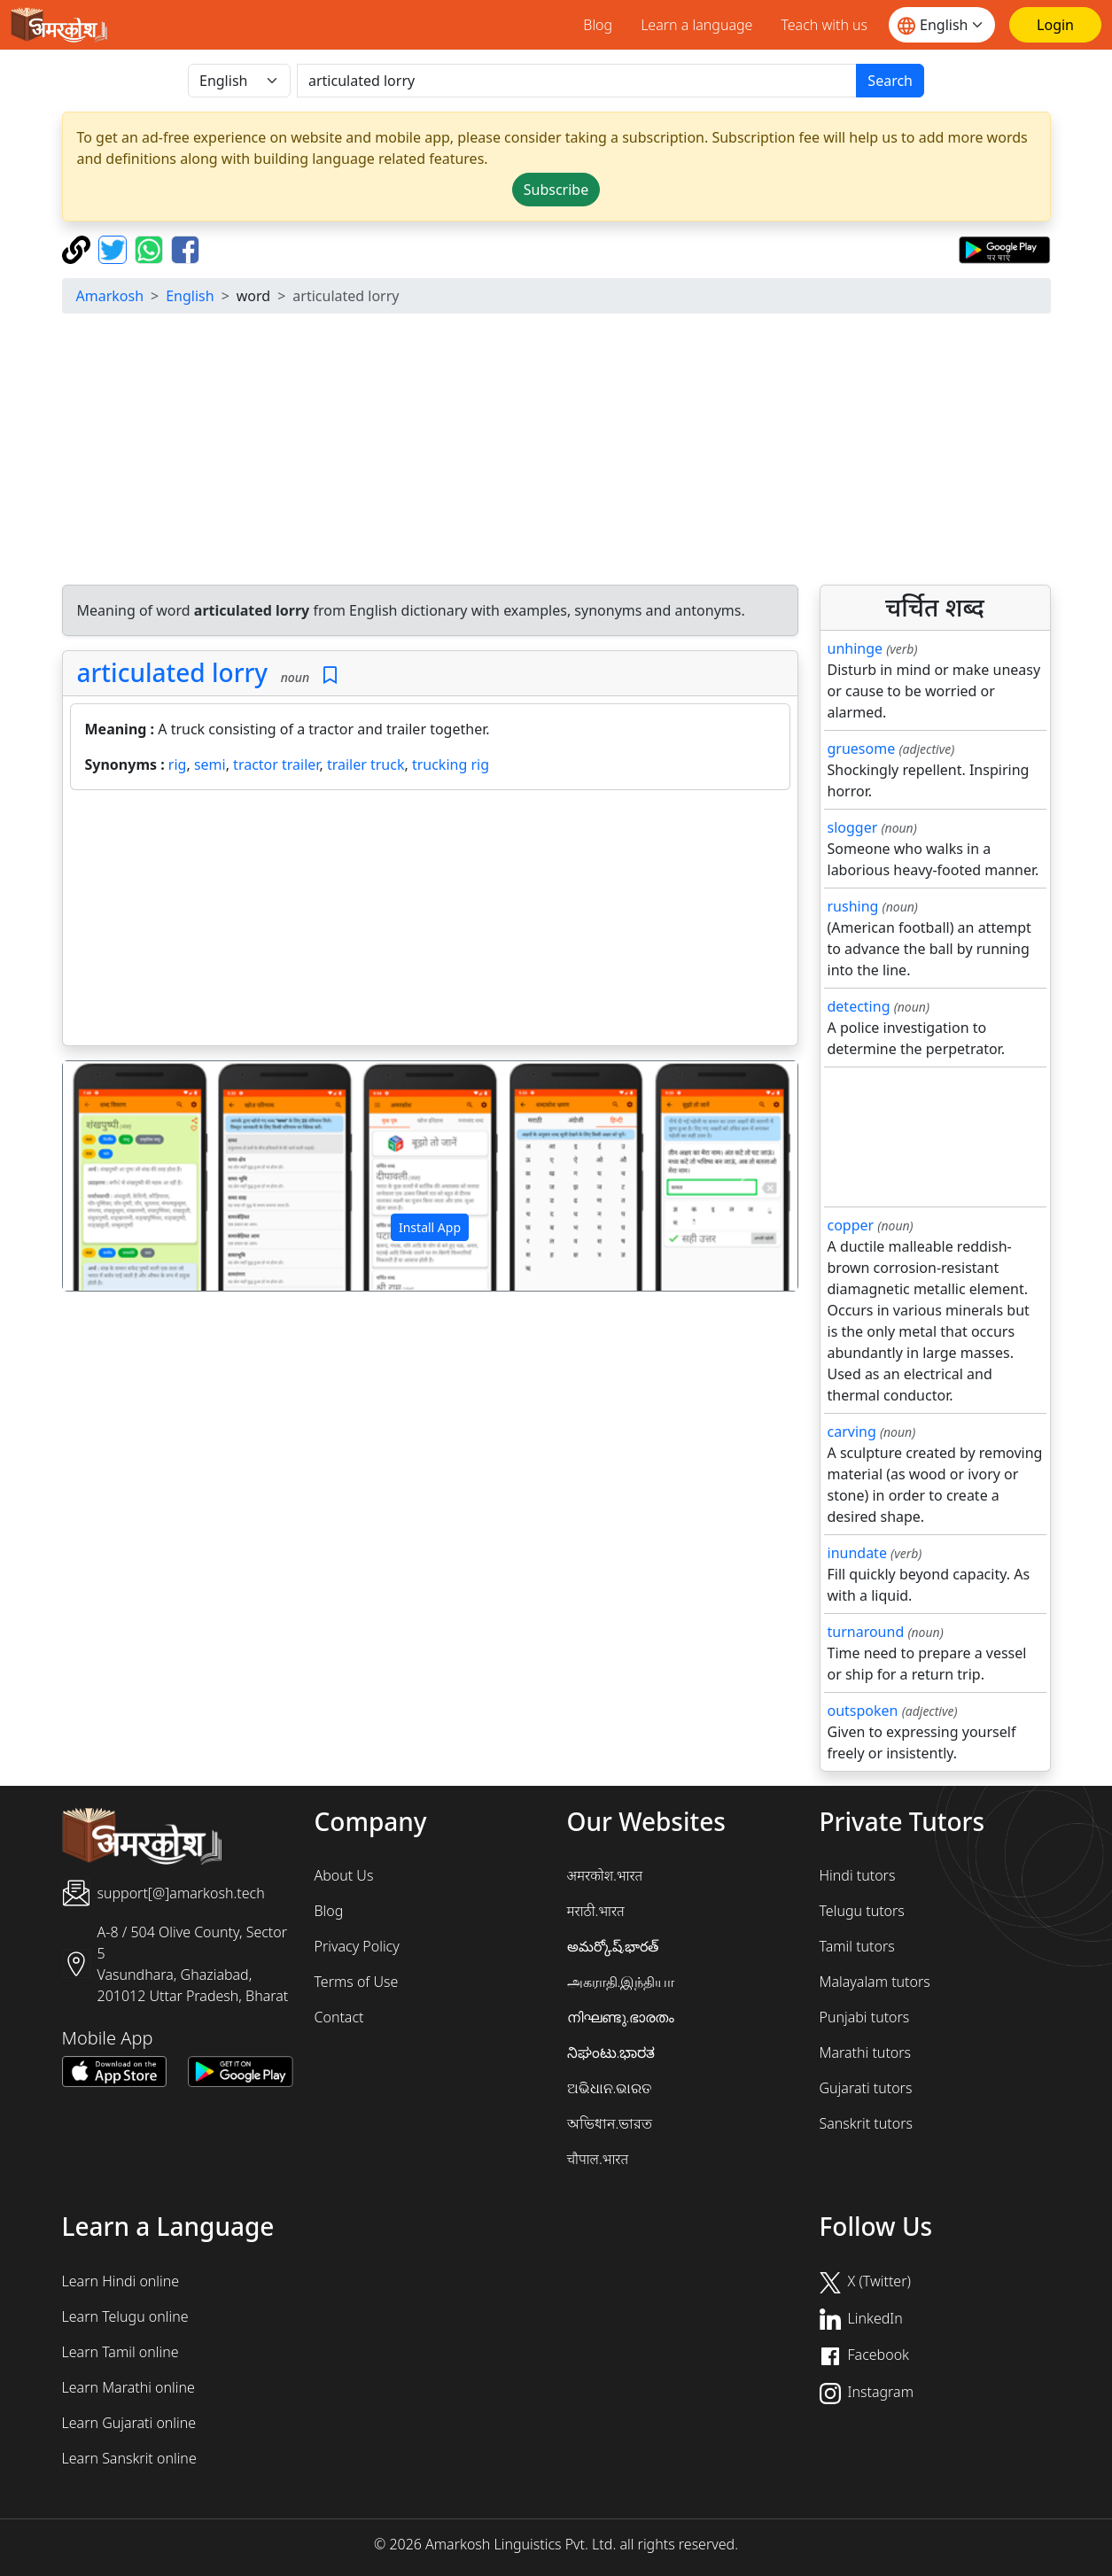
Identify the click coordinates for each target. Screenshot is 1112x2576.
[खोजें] (577, 80)
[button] (118, 1176)
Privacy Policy (357, 1946)
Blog (597, 25)
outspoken (863, 1710)
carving (852, 1431)
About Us (344, 1875)
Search (890, 80)
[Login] (1055, 25)
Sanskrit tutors (866, 2123)
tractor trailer (276, 764)
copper (851, 1225)
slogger (853, 827)
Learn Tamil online (120, 2352)
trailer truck (366, 764)
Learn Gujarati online (129, 2422)
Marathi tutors (866, 2052)
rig (177, 764)
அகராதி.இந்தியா (621, 1981)
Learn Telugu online (125, 2316)
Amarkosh (110, 296)
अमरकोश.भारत (605, 1875)
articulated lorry (172, 672)
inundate (857, 1553)
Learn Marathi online (128, 2387)
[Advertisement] (556, 452)
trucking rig (450, 764)
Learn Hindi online (121, 2281)
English (190, 296)
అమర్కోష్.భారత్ (613, 1946)
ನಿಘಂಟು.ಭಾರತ (611, 2052)
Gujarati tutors (866, 2088)
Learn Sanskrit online (129, 2458)
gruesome (862, 748)
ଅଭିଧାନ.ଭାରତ (609, 2088)
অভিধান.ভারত (610, 2123)
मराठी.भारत (596, 1910)
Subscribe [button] (556, 189)
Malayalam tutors (875, 1981)
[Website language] (942, 25)
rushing (853, 906)
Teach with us (824, 25)
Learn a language (696, 25)
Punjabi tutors (865, 2017)
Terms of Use (357, 1981)
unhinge (855, 648)
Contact (339, 2017)
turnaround (866, 1631)
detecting (859, 1006)
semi (210, 764)
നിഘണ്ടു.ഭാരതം (621, 2017)
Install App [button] (430, 1227)
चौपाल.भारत (598, 2159)
